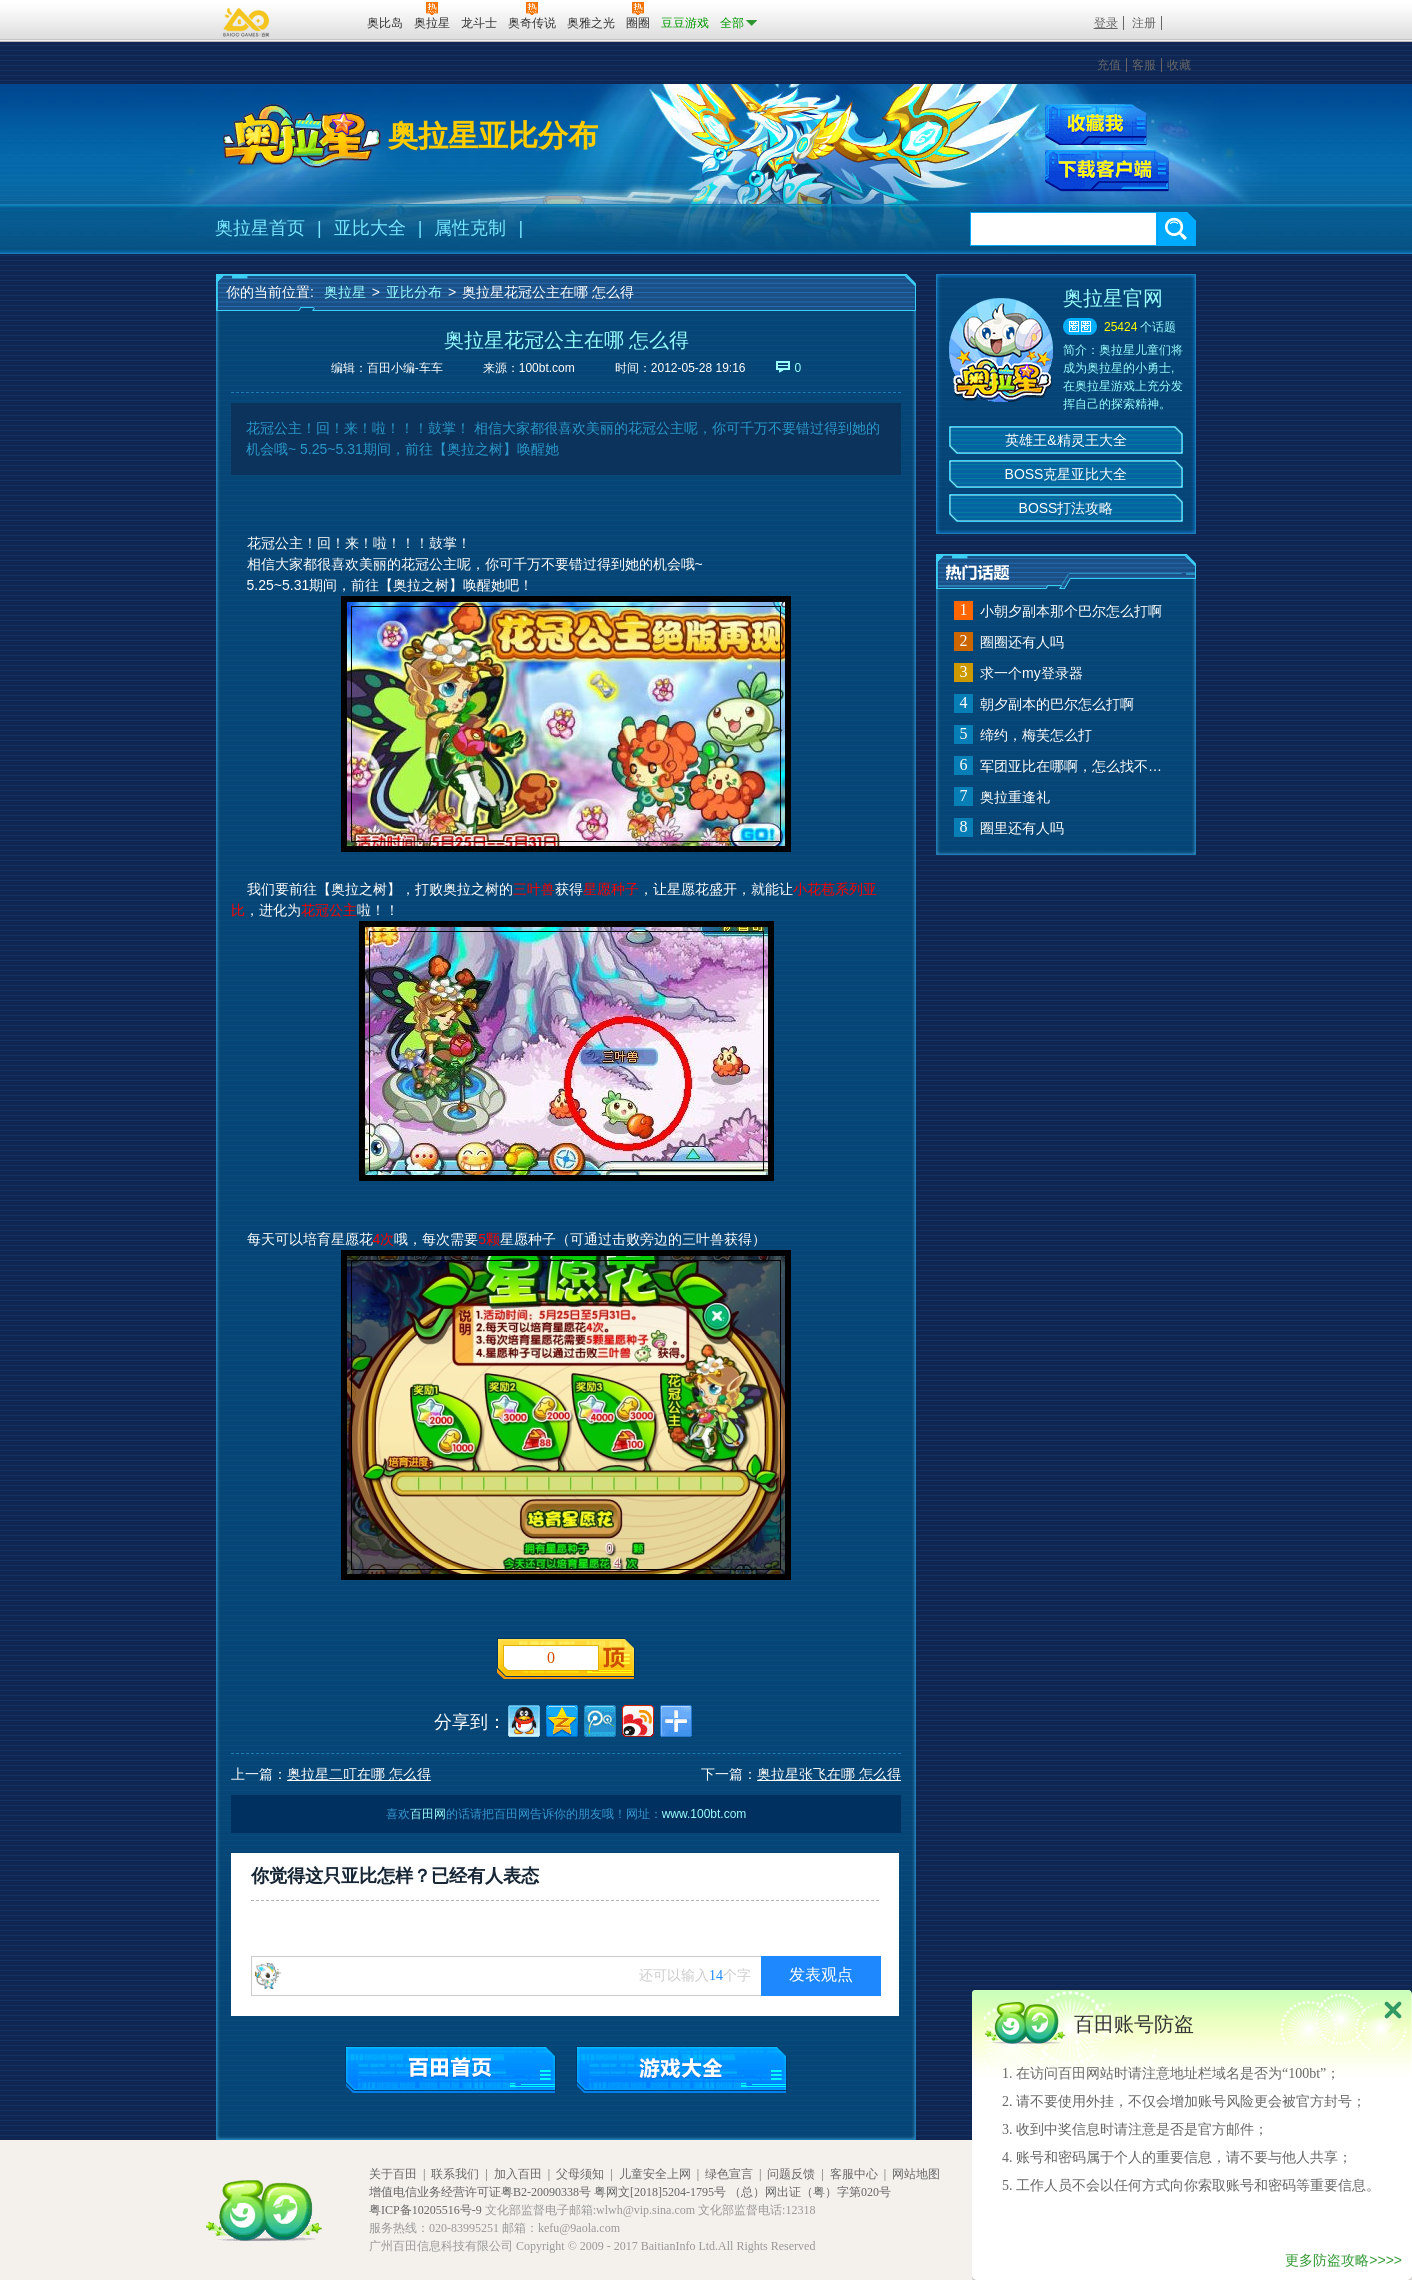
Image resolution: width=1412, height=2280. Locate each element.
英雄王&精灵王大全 (1065, 440)
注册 (1144, 23)
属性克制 (470, 228)
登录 (1106, 23)
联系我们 (455, 2174)
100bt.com (547, 368)
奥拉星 (345, 292)
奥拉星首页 (260, 228)
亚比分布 (414, 292)
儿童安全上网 (655, 2174)
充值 (1109, 65)
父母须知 (580, 2174)
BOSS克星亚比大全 (1066, 474)
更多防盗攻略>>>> (1343, 2260)
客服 (1144, 65)
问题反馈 (791, 2174)
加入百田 (518, 2174)
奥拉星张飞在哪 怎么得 (829, 1774)
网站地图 (916, 2174)
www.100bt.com (704, 1814)
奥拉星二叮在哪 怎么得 (359, 1774)
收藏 (1179, 65)
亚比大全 (370, 228)
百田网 (322, 21)
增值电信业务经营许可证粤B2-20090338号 (480, 2192)
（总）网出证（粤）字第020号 (810, 2192)
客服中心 (854, 2174)
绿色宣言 (729, 2174)
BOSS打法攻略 (1066, 508)
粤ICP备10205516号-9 (425, 2210)
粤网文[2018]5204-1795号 (660, 2192)
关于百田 (393, 2174)
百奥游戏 (247, 22)
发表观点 (821, 1974)
